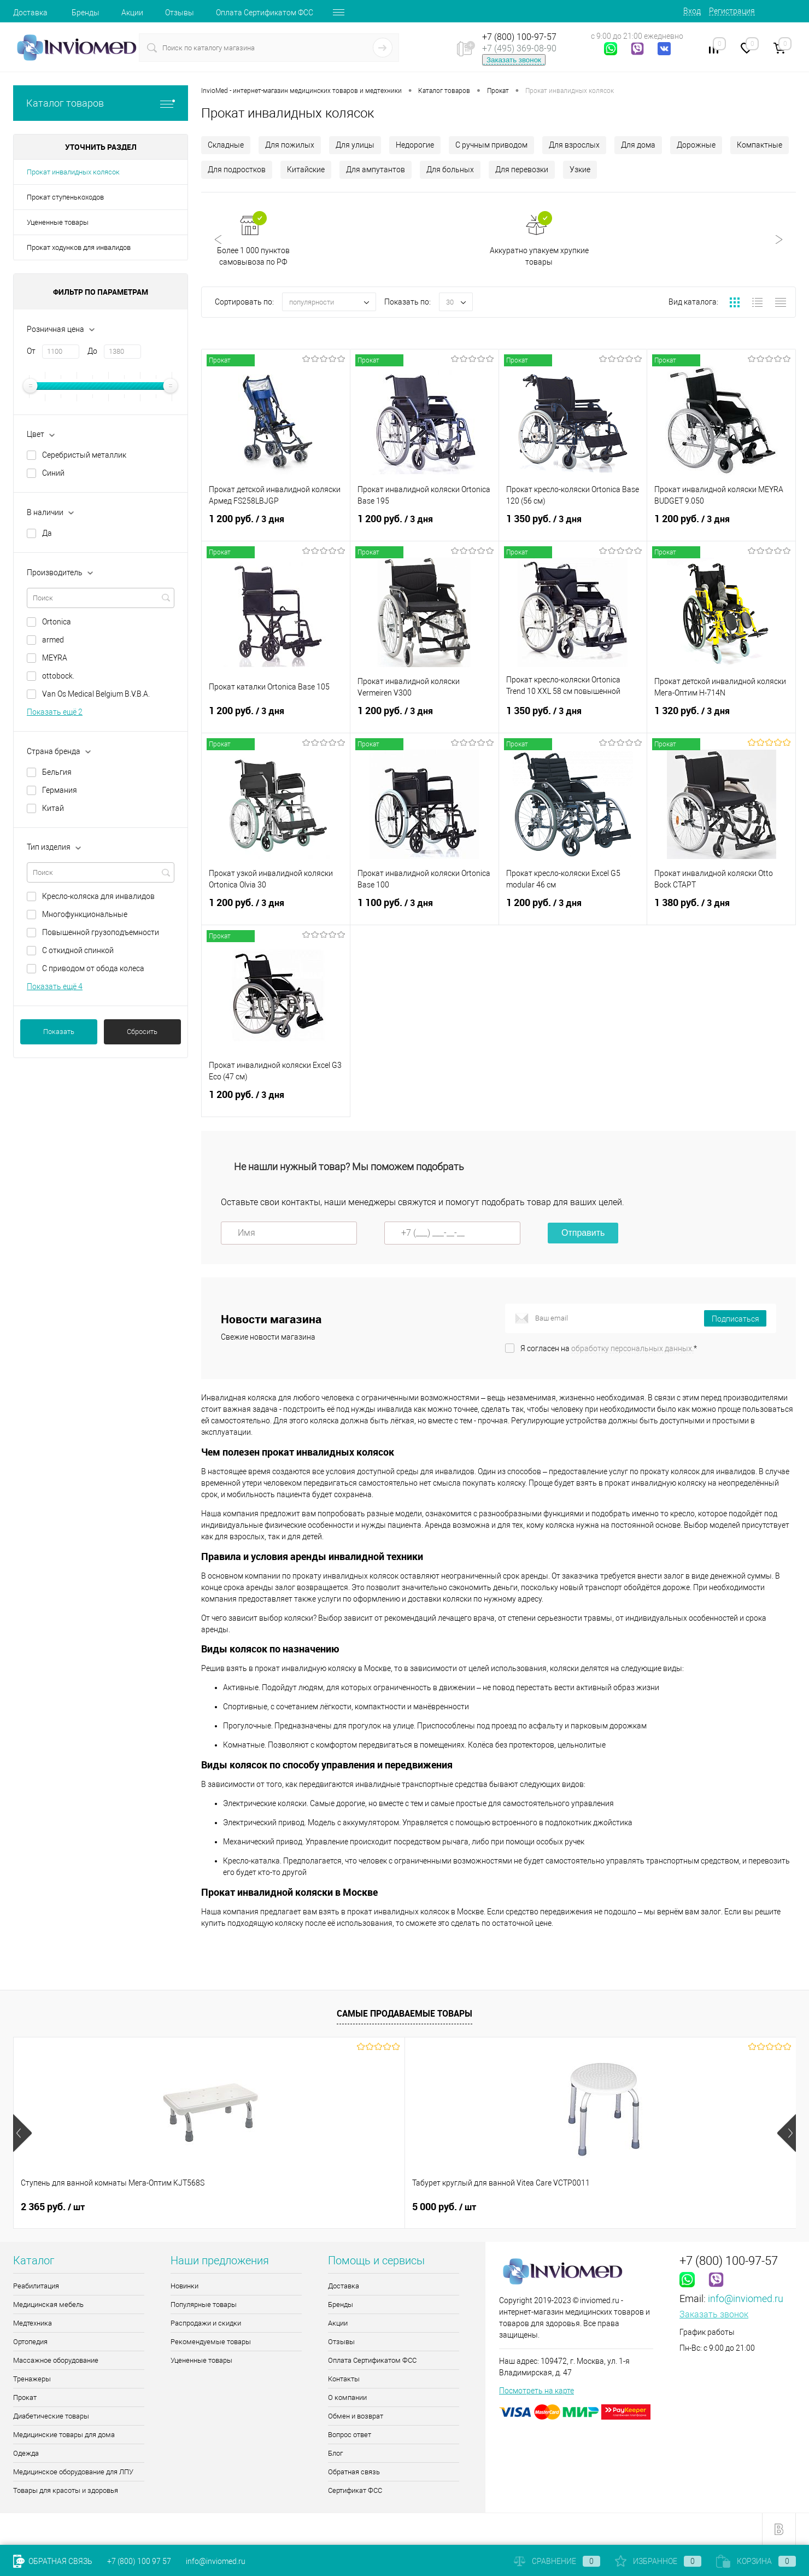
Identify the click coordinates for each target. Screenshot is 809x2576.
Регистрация (732, 11)
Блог (335, 2453)
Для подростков (237, 169)
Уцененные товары (58, 222)
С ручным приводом (491, 145)
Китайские (306, 169)
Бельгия (57, 772)
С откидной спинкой (78, 950)
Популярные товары (204, 2304)
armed (53, 639)
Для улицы (355, 145)
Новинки (184, 2286)
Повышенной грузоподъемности (100, 932)
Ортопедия (30, 2342)
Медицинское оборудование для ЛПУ (73, 2472)
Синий (53, 473)
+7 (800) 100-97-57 (519, 37)
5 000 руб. (248, 2207)
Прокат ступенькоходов (65, 197)
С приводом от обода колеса (93, 968)
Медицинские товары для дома (64, 2435)
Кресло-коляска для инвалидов (98, 896)
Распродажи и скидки (206, 2323)
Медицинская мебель (48, 2304)
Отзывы (179, 12)
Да (47, 533)
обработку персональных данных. (632, 1348)
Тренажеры (32, 2379)
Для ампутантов (375, 169)
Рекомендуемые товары (211, 2342)
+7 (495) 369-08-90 (519, 48)
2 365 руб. (53, 2207)
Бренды (85, 12)
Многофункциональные (84, 914)
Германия (59, 790)
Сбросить (142, 1031)
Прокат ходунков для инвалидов (79, 247)
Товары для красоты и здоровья (65, 2490)
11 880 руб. (642, 2207)
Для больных (450, 169)
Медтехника (32, 2323)
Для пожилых (289, 145)
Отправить (583, 1232)
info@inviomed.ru (745, 2298)
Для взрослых (574, 145)
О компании (347, 2397)
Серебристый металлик (84, 455)
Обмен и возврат (355, 2416)
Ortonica (56, 621)
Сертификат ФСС (355, 2490)
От (31, 351)
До (92, 351)
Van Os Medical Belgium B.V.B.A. (96, 694)
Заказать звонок (513, 60)
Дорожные (696, 145)
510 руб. (440, 2207)
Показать (58, 1031)
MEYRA (54, 657)
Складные (226, 145)
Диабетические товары (51, 2416)
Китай (53, 808)
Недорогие (415, 145)
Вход (692, 11)
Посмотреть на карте (536, 2390)
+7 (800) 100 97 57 (139, 2561)
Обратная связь (354, 2472)
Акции (132, 12)
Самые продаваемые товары (404, 2013)
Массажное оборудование (55, 2360)
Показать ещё (55, 712)
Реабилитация (36, 2286)
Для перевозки (521, 169)
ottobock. (58, 675)
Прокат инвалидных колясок (73, 172)
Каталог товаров (100, 103)
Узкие (580, 169)
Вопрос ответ (349, 2435)
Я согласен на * (608, 1348)
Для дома (638, 145)
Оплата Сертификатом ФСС (264, 12)
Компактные (759, 145)
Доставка (30, 12)
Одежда (26, 2453)
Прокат (25, 2397)
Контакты (344, 2379)
